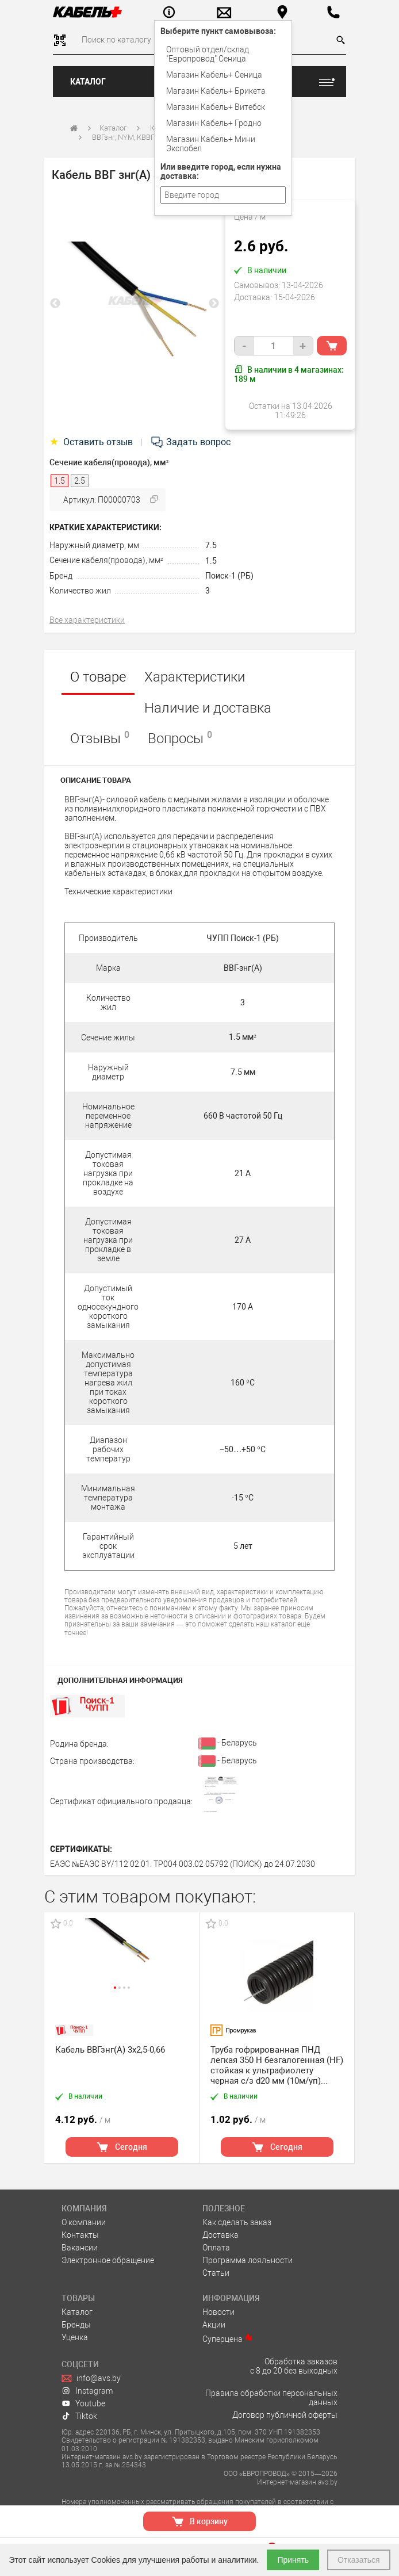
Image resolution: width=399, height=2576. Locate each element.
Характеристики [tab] (194, 677)
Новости (218, 2312)
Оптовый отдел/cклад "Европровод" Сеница (207, 54)
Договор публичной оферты (284, 2415)
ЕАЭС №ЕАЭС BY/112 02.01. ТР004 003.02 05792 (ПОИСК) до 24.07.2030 (182, 1864)
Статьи (215, 2273)
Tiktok (79, 2416)
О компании (84, 2222)
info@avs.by (91, 2378)
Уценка (75, 2337)
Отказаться (358, 2559)
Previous (55, 303)
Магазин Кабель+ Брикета (216, 90)
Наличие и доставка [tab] (207, 708)
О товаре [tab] (98, 677)
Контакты (80, 2235)
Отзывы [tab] (99, 738)
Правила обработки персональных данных (271, 2398)
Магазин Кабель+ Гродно (214, 123)
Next (214, 303)
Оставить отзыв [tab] (92, 442)
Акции (213, 2324)
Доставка (220, 2235)
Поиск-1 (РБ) (229, 575)
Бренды (76, 2324)
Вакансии (80, 2247)
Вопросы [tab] (180, 738)
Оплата (216, 2247)
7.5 (211, 545)
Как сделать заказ (236, 2222)
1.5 (211, 560)
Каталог (88, 81)
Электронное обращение (108, 2260)
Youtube (83, 2403)
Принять (293, 2559)
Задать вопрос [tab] (190, 442)
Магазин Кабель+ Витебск (215, 107)
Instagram (87, 2390)
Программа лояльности (247, 2260)
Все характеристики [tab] (87, 620)
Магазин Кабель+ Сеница (214, 74)
